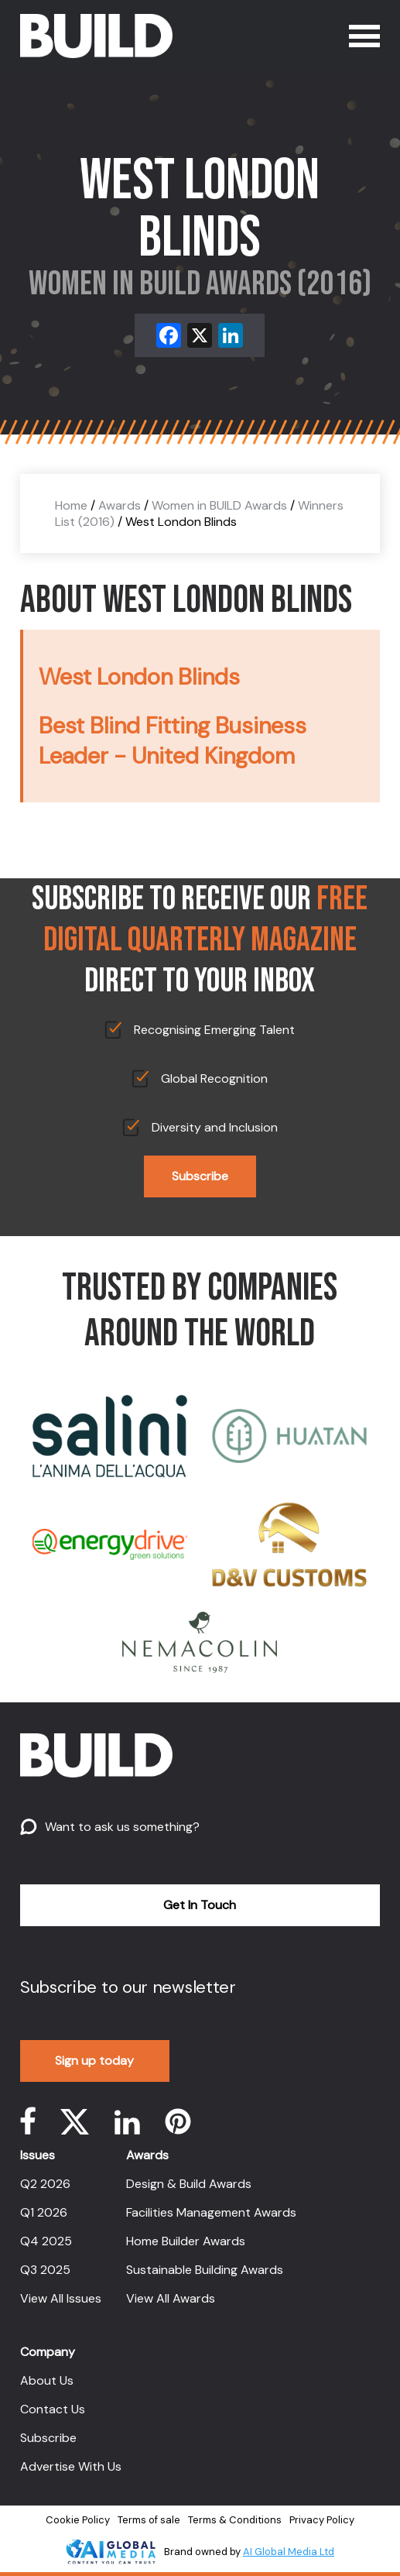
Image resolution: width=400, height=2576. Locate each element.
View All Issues (60, 2298)
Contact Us (52, 2409)
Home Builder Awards (185, 2241)
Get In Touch (199, 1905)
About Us (47, 2380)
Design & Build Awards (188, 2184)
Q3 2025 (45, 2270)
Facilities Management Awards (211, 2212)
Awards (119, 505)
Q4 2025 (46, 2241)
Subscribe (200, 1176)
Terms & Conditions (235, 2519)
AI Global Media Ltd (288, 2551)
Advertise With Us (70, 2466)
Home (71, 505)
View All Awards (170, 2298)
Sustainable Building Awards (204, 2270)
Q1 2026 (43, 2212)
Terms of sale (149, 2519)
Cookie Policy (78, 2519)
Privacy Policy (321, 2519)
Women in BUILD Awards (219, 505)
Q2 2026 (45, 2184)
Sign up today (94, 2060)
